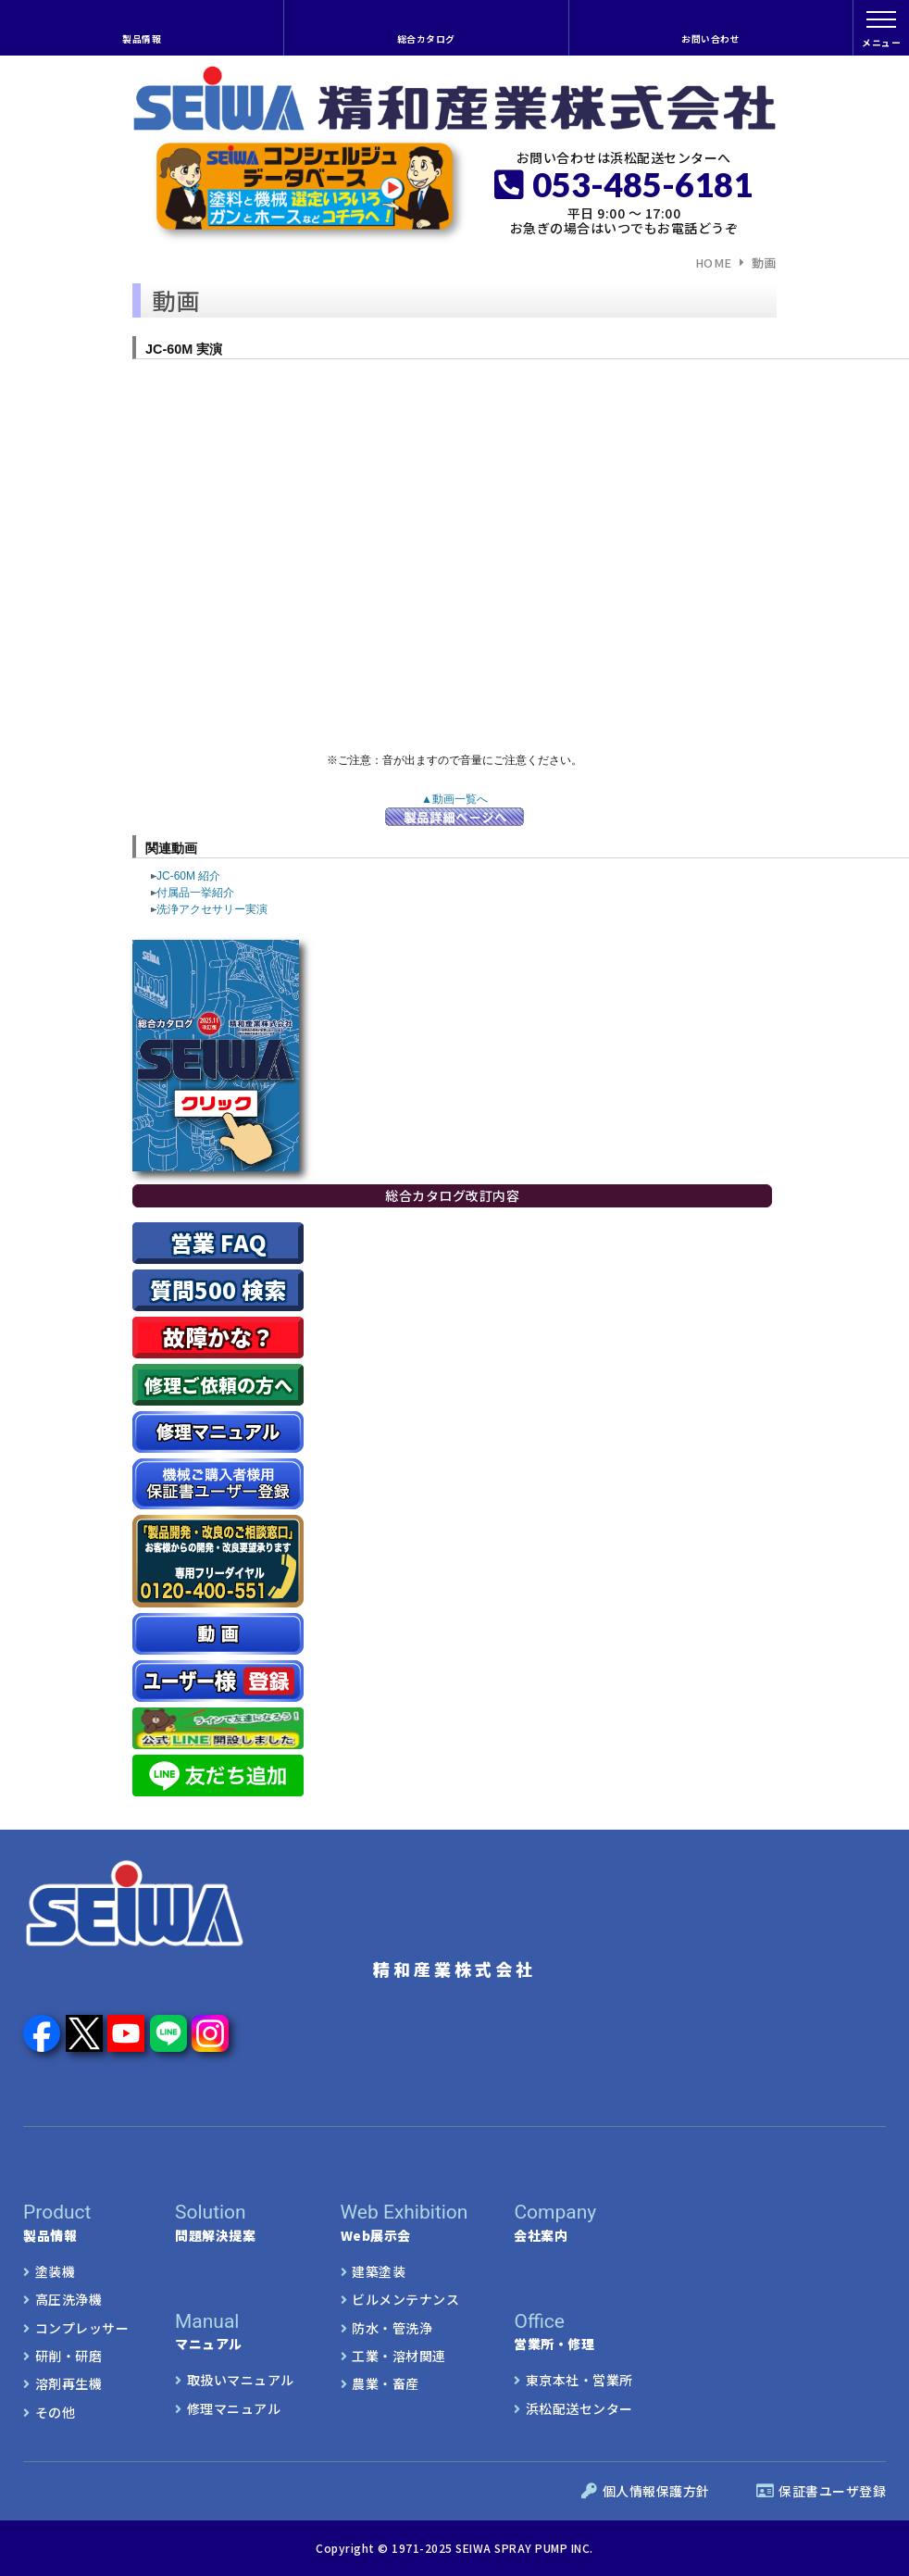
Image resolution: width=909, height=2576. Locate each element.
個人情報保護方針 (645, 2491)
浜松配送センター (579, 2408)
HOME (713, 263)
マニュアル (211, 2331)
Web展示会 (404, 2222)
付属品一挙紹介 (192, 892)
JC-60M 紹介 (185, 875)
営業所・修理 (554, 2331)
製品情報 (141, 38)
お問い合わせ (710, 38)
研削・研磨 (69, 2355)
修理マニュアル (234, 2408)
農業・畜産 (385, 2383)
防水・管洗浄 (392, 2328)
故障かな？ (218, 1336)
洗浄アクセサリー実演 (209, 909)
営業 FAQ (218, 1242)
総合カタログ (426, 38)
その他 (55, 2412)
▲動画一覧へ (454, 799)
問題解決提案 (234, 2222)
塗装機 (55, 2271)
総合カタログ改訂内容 (452, 1195)
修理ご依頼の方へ (218, 1384)
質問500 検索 (218, 1289)
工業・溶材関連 (399, 2355)
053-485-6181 (623, 184)
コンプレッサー (82, 2328)
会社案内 (577, 2222)
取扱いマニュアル (240, 2379)
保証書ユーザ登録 (821, 2491)
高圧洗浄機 (69, 2299)
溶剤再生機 (69, 2383)
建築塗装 (378, 2271)
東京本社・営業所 (579, 2379)
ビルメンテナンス (405, 2299)
